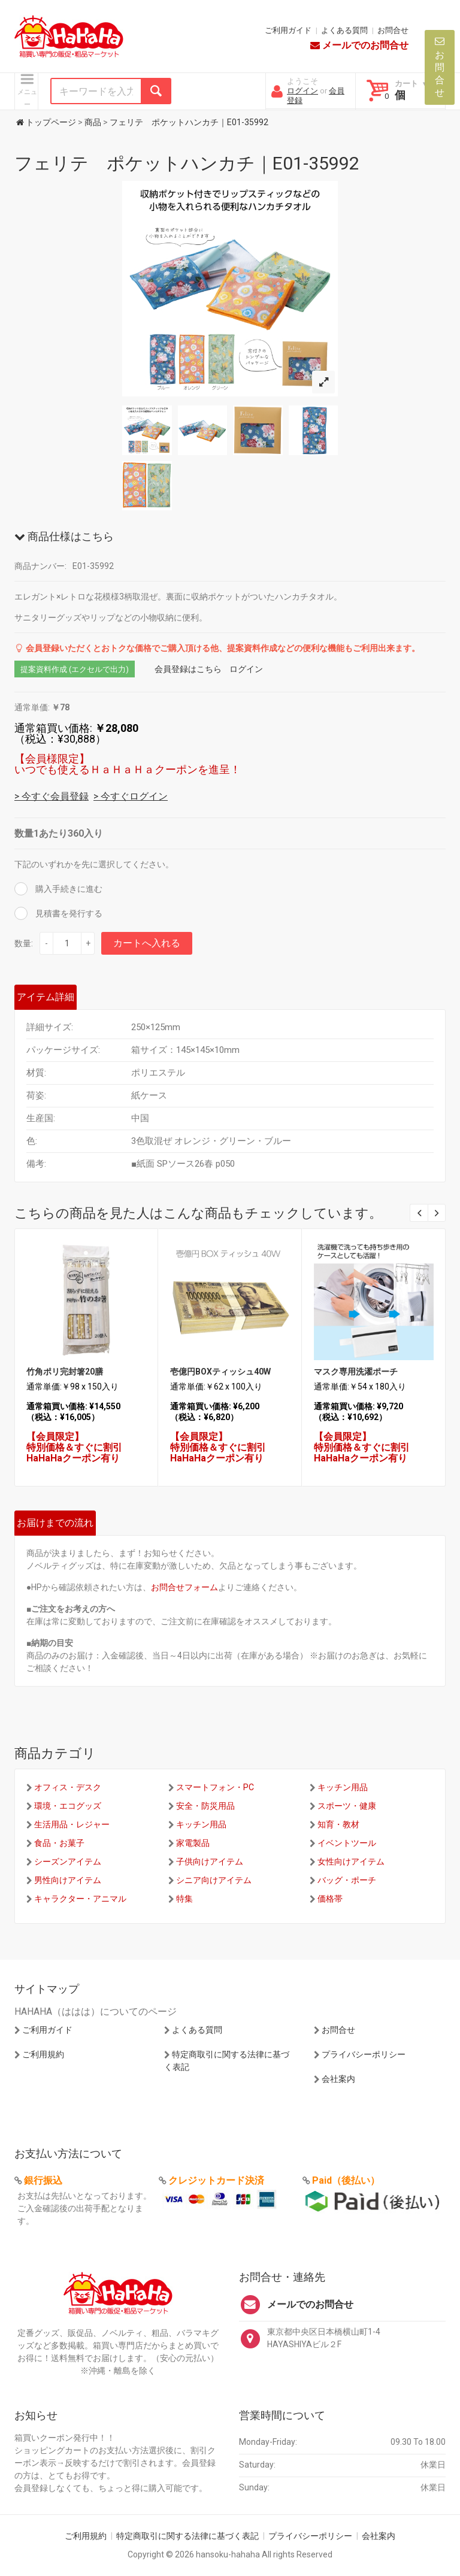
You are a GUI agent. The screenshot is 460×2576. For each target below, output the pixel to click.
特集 (184, 1898)
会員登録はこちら (188, 669)
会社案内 (338, 2079)
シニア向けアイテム (214, 1880)
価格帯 (330, 1898)
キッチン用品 (342, 1787)
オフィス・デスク (67, 1787)
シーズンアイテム (67, 1861)
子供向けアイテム (209, 1861)
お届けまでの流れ (55, 1522)
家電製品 (193, 1843)
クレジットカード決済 (216, 2180)
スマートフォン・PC (215, 1787)
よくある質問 (344, 30)
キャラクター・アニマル (80, 1898)
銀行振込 (43, 2180)
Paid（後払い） (346, 2180)
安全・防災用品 (205, 1806)
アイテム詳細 (45, 997)
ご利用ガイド (288, 30)
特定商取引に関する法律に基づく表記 (187, 2536)
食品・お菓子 (59, 1843)
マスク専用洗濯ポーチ (356, 1371)
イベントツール (346, 1843)
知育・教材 (338, 1824)
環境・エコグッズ (67, 1806)
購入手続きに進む (68, 889)
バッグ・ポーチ (346, 1880)
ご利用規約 (43, 2054)
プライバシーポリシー (363, 2054)
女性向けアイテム (351, 1861)
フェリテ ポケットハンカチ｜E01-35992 (186, 163)
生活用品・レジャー (72, 1824)
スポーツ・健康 (346, 1806)
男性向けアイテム (67, 1880)
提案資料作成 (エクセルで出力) (74, 669)
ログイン (302, 90)
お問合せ (392, 30)
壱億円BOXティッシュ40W (220, 1371)
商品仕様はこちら (64, 536)
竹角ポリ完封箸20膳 (64, 1371)
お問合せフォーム (184, 1587)
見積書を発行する (68, 913)
